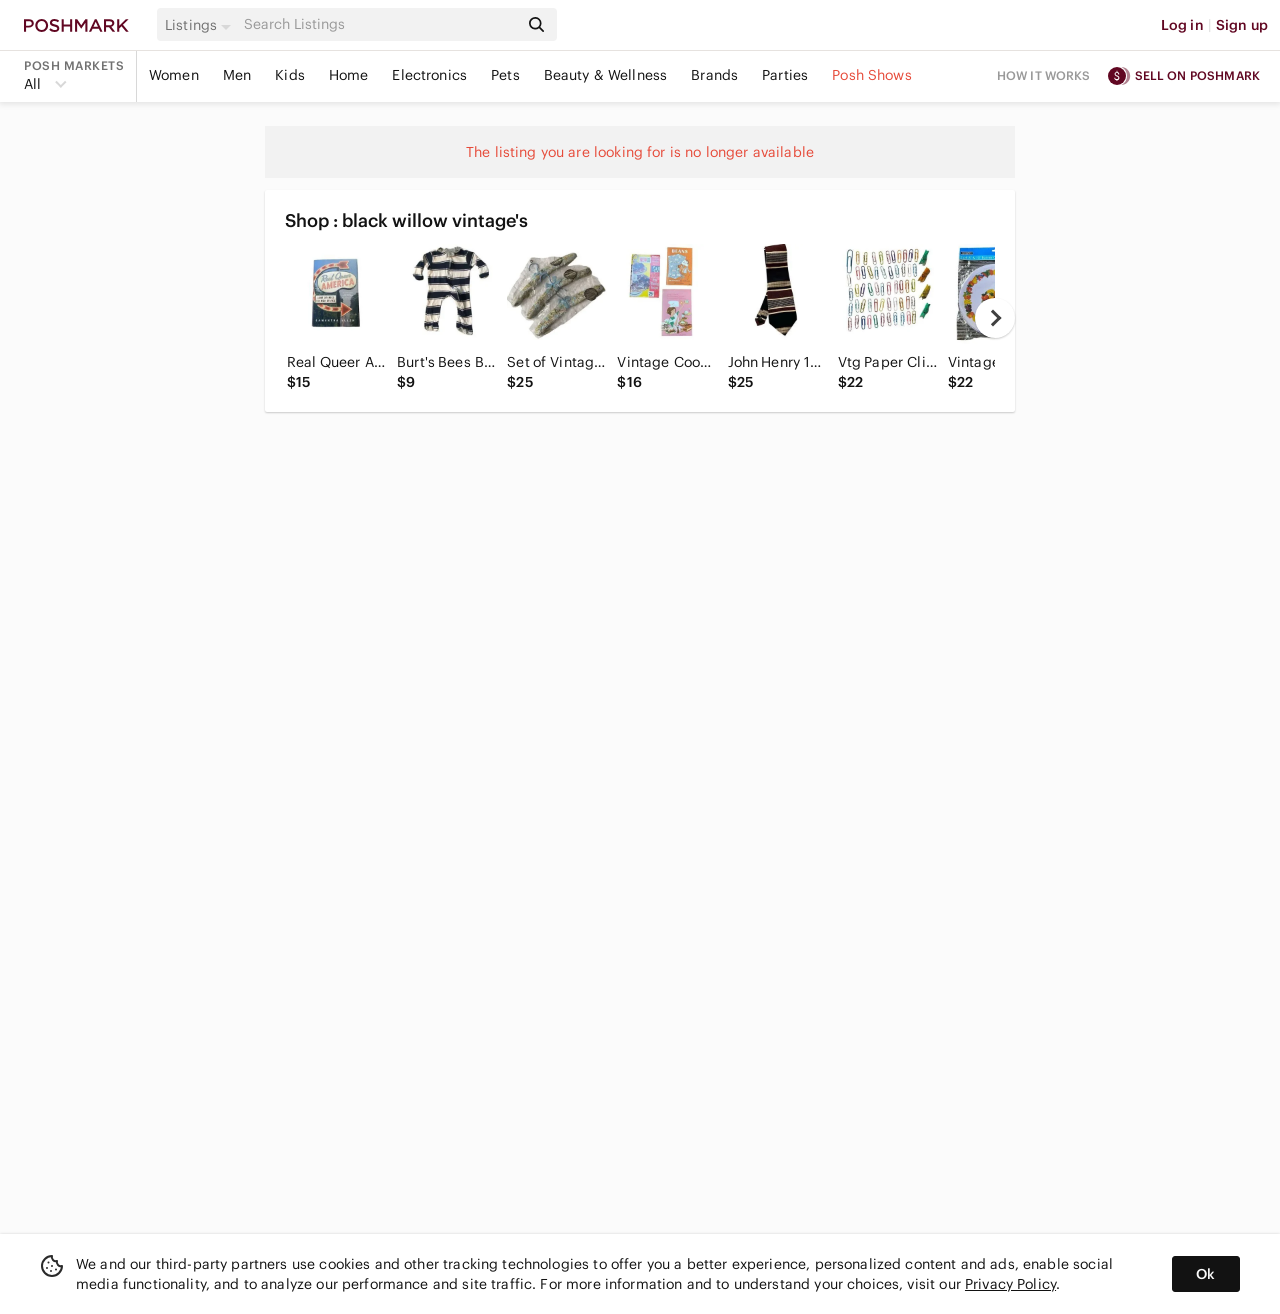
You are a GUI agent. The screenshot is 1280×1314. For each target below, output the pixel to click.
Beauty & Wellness (606, 75)
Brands (714, 75)
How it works (1044, 75)
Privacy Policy (1010, 1284)
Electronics (429, 75)
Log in (1182, 25)
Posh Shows (872, 75)
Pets (505, 75)
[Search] (379, 24)
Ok (1205, 1274)
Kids (290, 75)
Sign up (1242, 25)
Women (174, 75)
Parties (785, 75)
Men (237, 75)
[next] (995, 318)
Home (349, 75)
